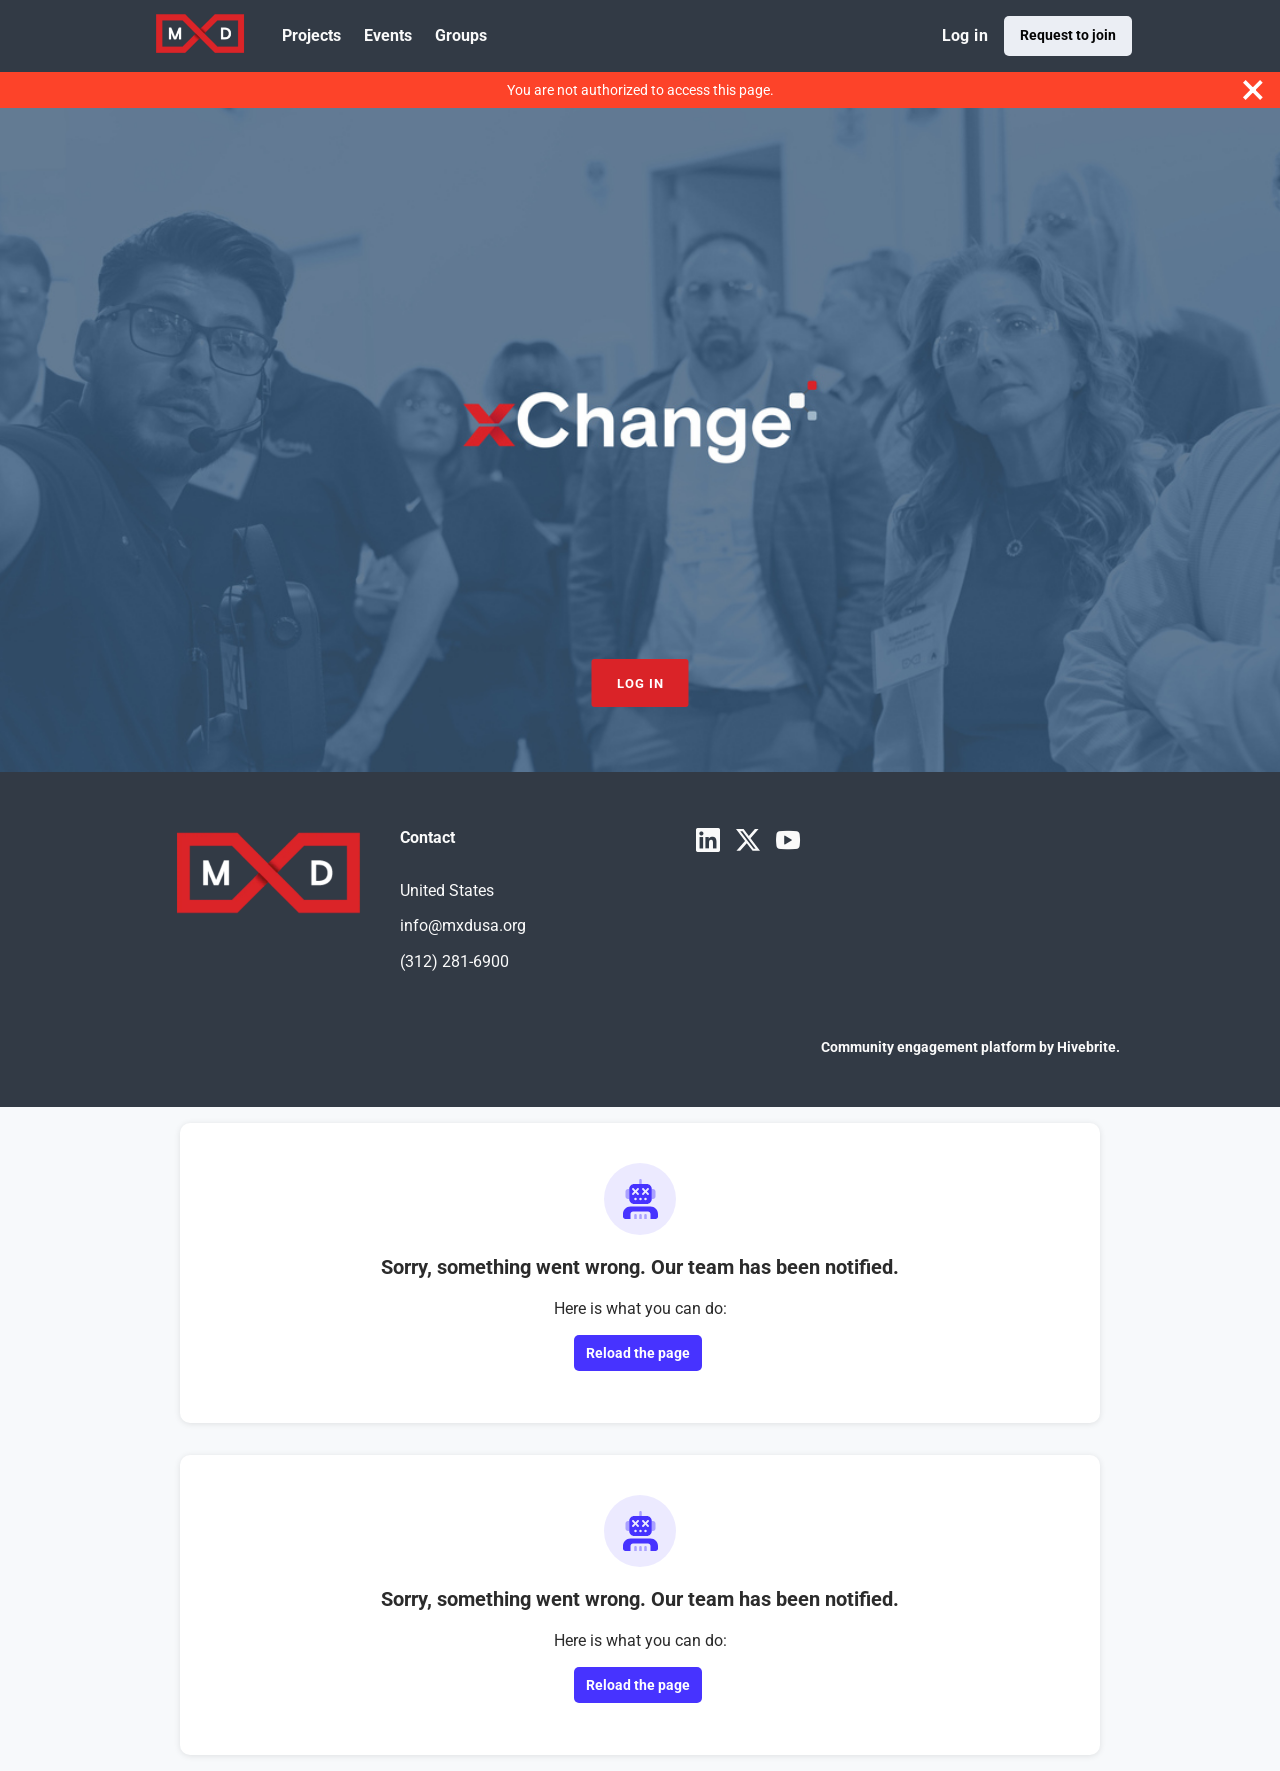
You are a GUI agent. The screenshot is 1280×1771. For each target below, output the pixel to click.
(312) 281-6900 (454, 961)
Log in (965, 35)
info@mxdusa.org (463, 925)
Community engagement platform (928, 1047)
